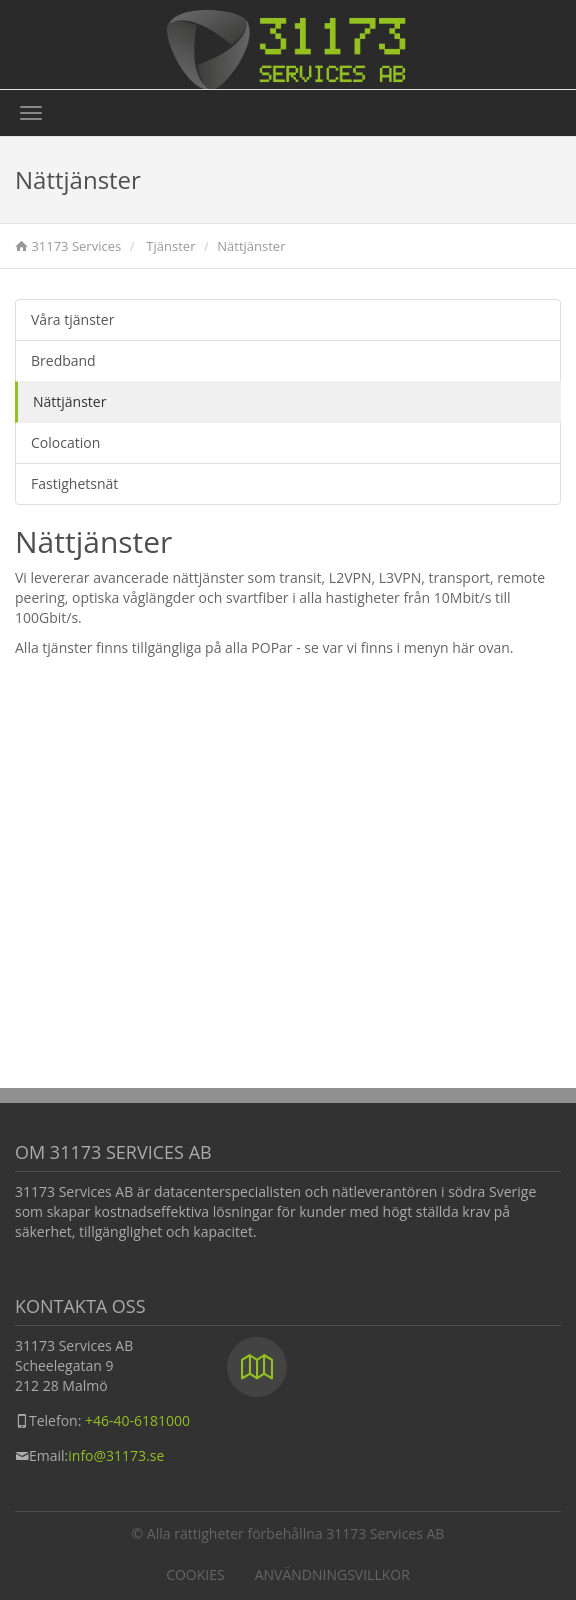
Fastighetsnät (74, 483)
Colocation (65, 442)
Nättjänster (69, 401)
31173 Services (76, 246)
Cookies (195, 1574)
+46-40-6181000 (137, 1420)
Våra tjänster (72, 319)
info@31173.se (116, 1455)
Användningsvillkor (332, 1574)
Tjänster (170, 246)
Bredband (63, 360)
